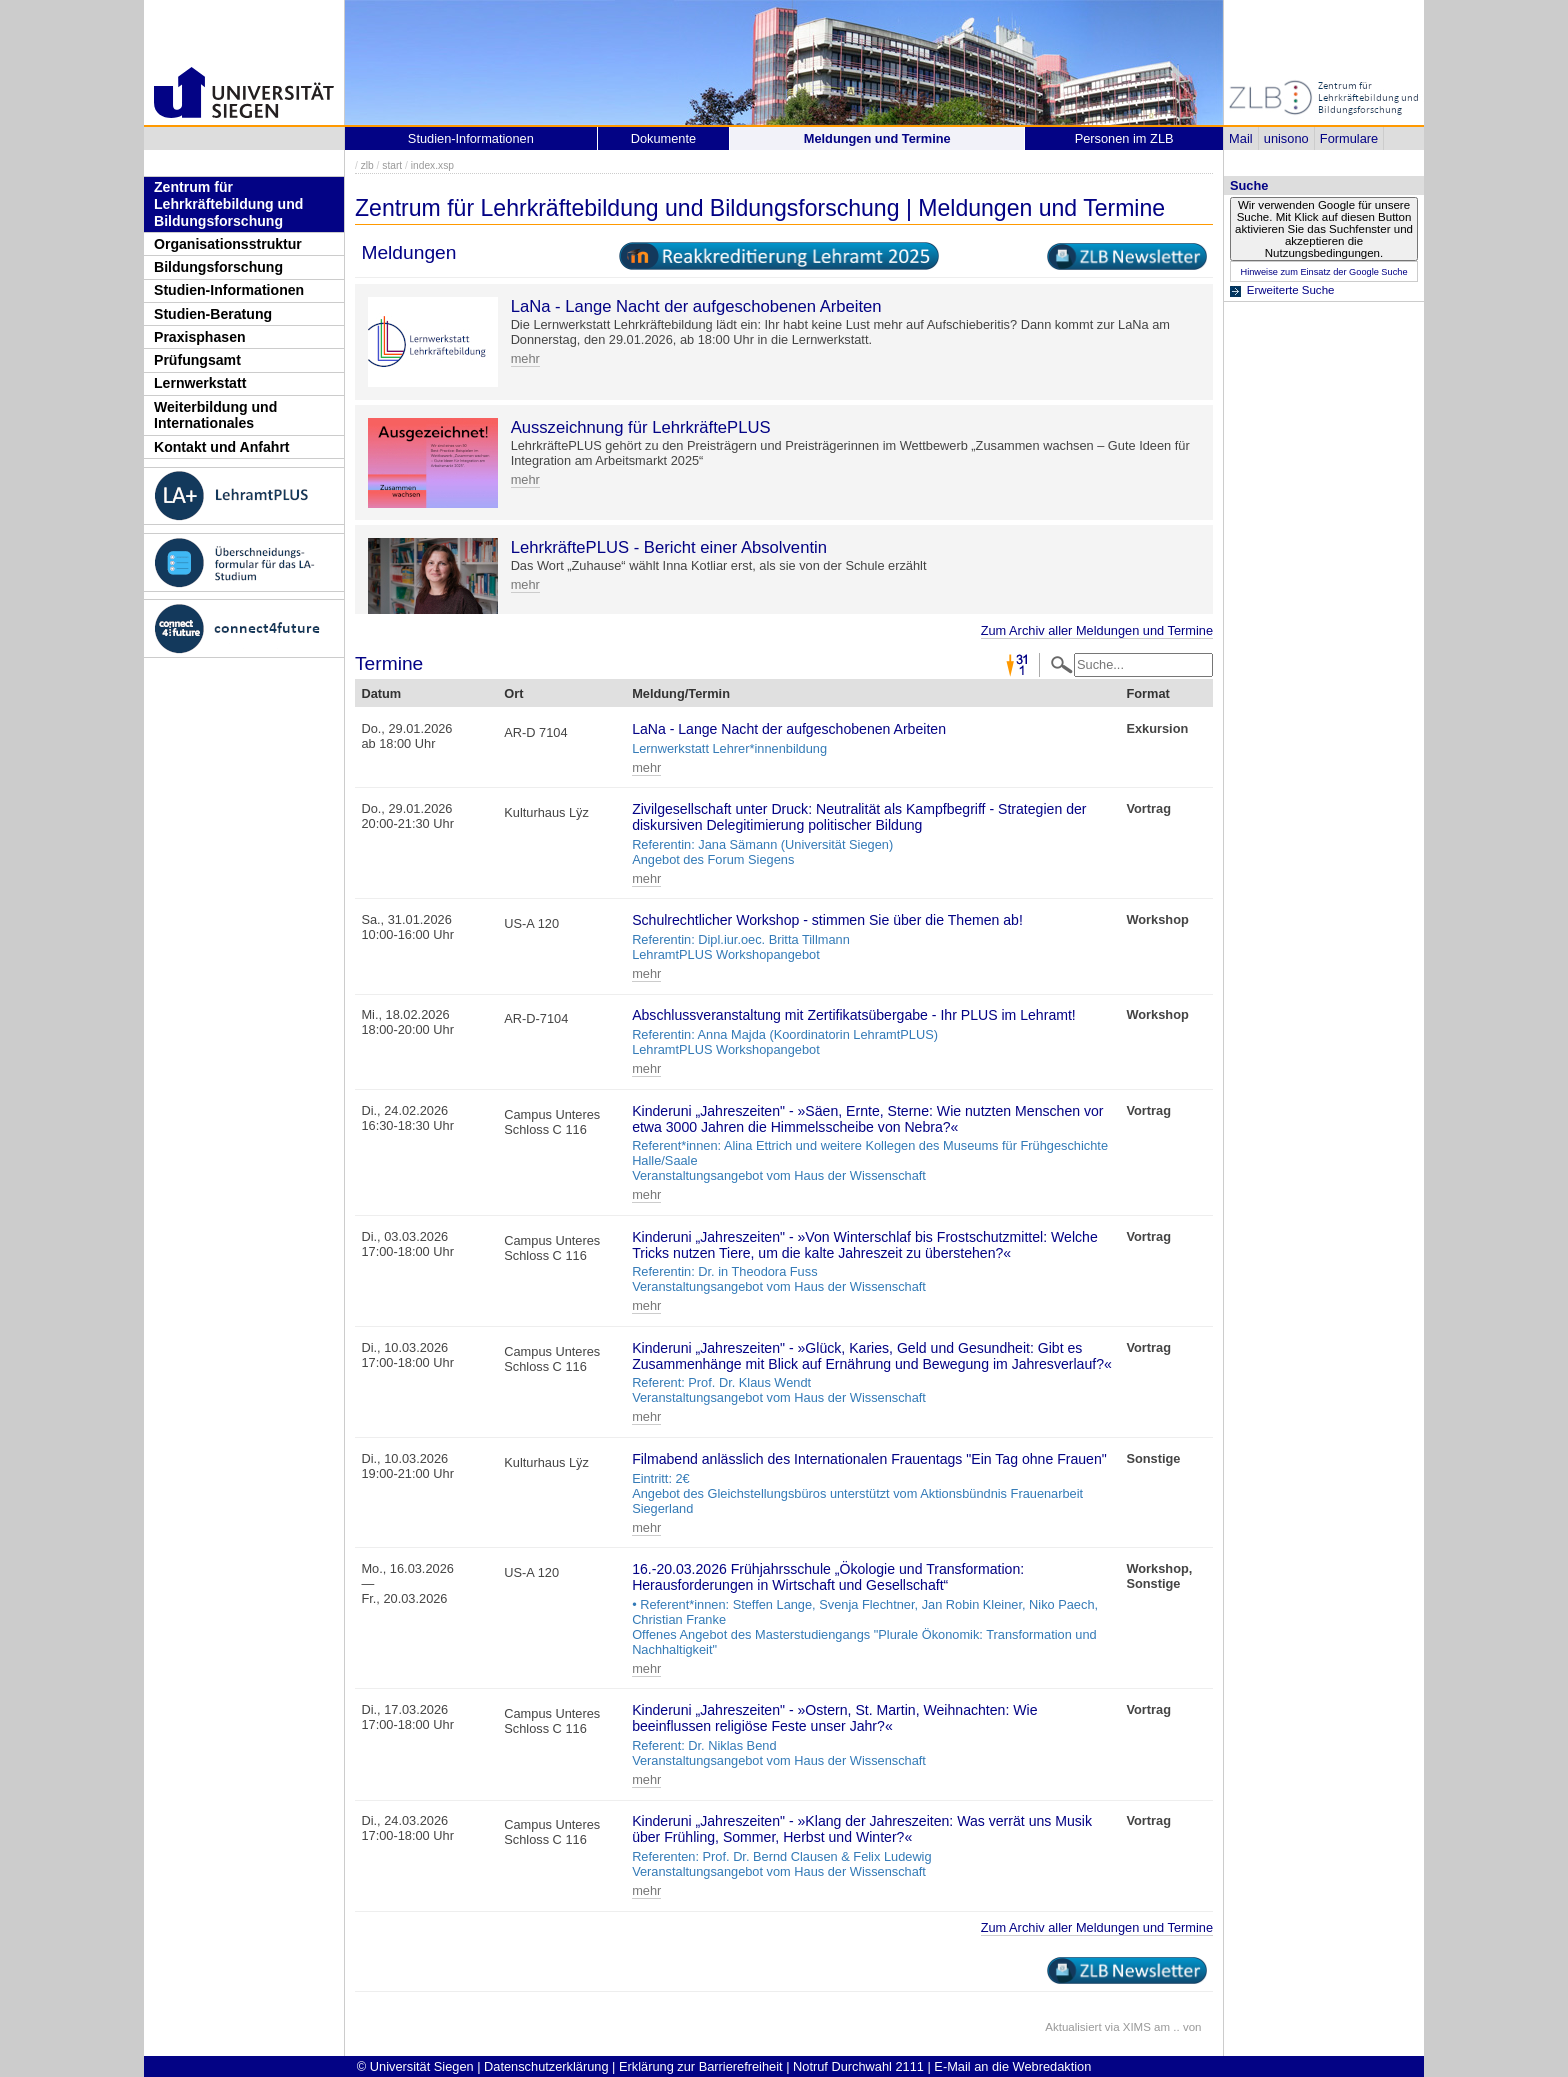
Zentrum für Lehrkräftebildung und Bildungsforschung (228, 203)
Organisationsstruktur (228, 244)
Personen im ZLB (1124, 138)
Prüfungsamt (197, 360)
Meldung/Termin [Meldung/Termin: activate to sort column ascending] (681, 693)
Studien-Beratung (213, 314)
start (392, 165)
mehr (525, 358)
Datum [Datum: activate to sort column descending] (381, 693)
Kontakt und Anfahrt (222, 447)
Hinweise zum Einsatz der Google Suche (1323, 272)
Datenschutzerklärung (546, 2066)
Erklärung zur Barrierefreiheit (701, 2066)
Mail (1240, 138)
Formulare (1349, 138)
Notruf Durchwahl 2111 (858, 2066)
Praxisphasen (200, 337)
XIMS (1137, 2027)
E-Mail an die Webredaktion (1012, 2066)
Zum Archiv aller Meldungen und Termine (1097, 630)
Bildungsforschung (218, 267)
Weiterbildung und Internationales (215, 415)
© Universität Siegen (415, 2066)
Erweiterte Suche (1291, 290)
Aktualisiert (1073, 2027)
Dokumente (663, 138)
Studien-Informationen (229, 290)
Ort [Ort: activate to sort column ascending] (513, 693)
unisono (1286, 138)
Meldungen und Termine (877, 138)
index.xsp (432, 165)
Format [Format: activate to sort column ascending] (1147, 693)
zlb (367, 165)
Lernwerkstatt (200, 383)
